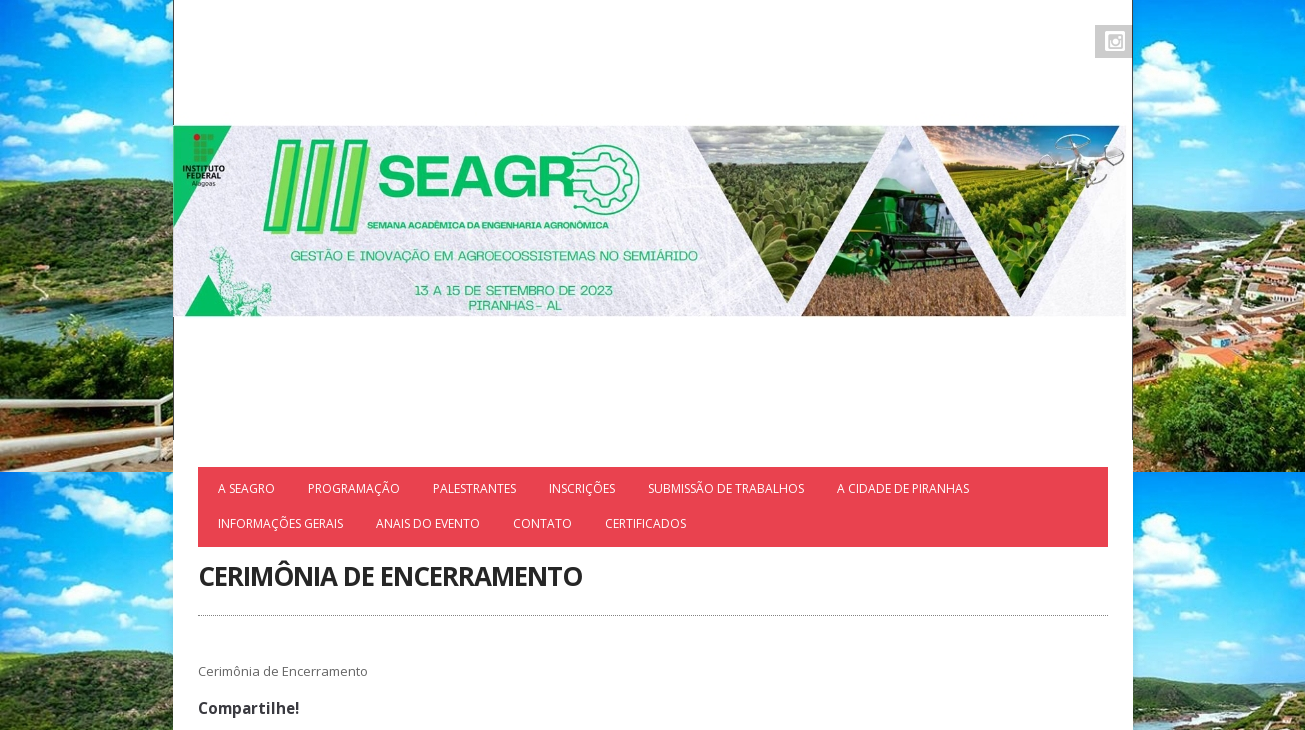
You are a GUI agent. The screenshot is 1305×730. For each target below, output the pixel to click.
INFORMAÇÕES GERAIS (280, 523)
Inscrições (582, 488)
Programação (354, 488)
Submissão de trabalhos (726, 488)
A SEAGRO (246, 488)
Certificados (645, 523)
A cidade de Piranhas (903, 488)
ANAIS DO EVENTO (428, 523)
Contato (542, 523)
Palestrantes (474, 488)
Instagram (1115, 41)
